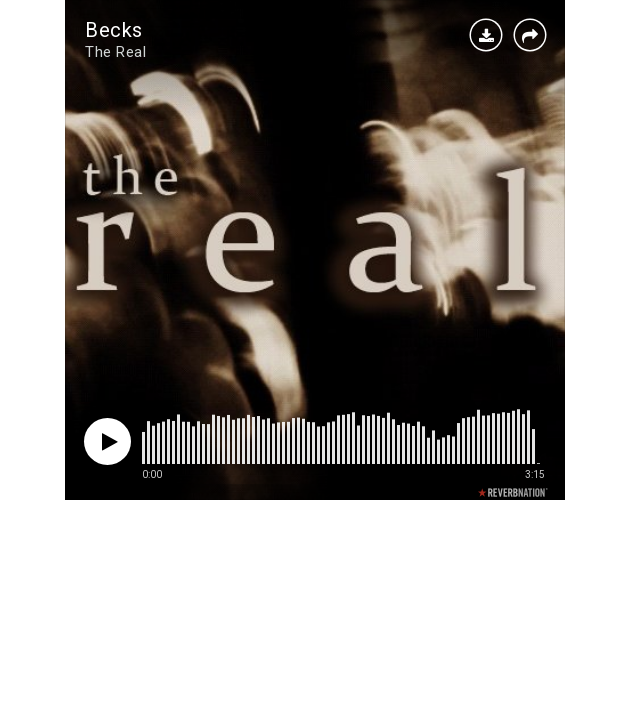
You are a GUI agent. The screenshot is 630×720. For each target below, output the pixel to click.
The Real (115, 52)
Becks (114, 30)
